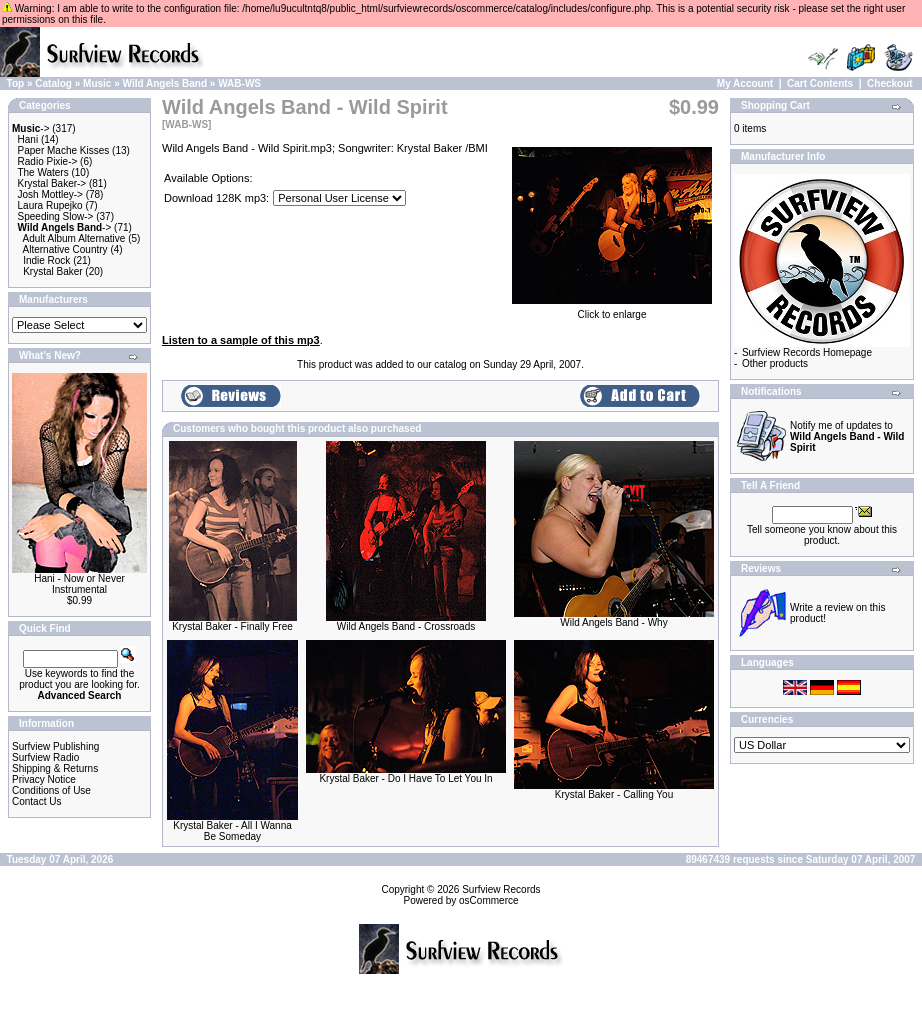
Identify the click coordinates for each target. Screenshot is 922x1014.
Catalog (53, 83)
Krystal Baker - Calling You (614, 794)
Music (97, 83)
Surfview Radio (45, 757)
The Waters (42, 172)
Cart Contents (820, 83)
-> (31, 128)
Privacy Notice (44, 779)
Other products (775, 363)
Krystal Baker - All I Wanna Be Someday (232, 831)
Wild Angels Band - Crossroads (406, 626)
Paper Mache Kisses (64, 150)
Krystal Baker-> (52, 183)
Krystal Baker (52, 271)
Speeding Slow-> (56, 216)
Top (16, 83)
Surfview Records (501, 889)
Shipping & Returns (55, 768)
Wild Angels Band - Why (613, 622)
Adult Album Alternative (74, 238)
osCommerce (488, 900)
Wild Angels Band (165, 83)
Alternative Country (65, 249)
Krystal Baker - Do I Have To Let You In (405, 778)
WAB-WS (239, 83)
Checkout (890, 83)
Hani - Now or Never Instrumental (79, 584)
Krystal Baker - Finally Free (232, 626)
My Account (745, 83)
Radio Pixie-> (48, 161)
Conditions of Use (51, 790)
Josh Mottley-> (50, 194)
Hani (28, 139)
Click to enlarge (612, 310)
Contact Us (36, 801)
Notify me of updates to (847, 436)
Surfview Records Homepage (807, 352)
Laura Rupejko (50, 205)
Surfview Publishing (55, 746)
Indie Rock (46, 260)
